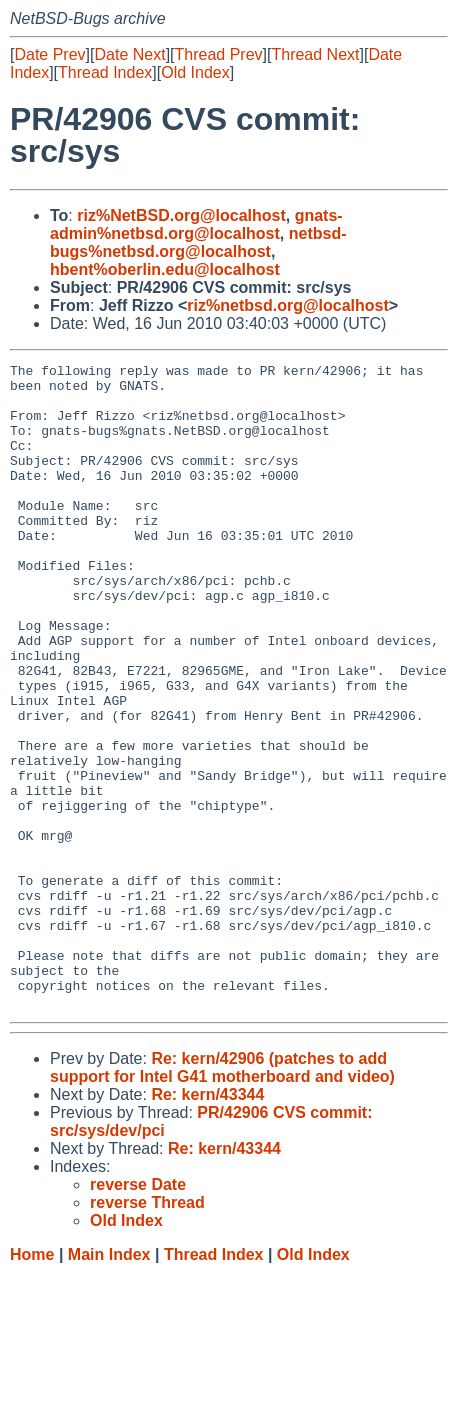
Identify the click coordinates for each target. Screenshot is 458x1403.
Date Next (129, 54)
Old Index (195, 72)
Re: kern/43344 (207, 1223)
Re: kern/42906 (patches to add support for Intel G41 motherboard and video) (222, 1196)
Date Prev (49, 54)
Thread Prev (219, 54)
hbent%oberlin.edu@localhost (165, 269)
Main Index (109, 1383)
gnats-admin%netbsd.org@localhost (196, 224)
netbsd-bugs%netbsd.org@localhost (198, 242)
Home (32, 1383)
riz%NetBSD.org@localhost (181, 215)
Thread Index (105, 72)
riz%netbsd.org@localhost (287, 305)
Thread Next (315, 54)
